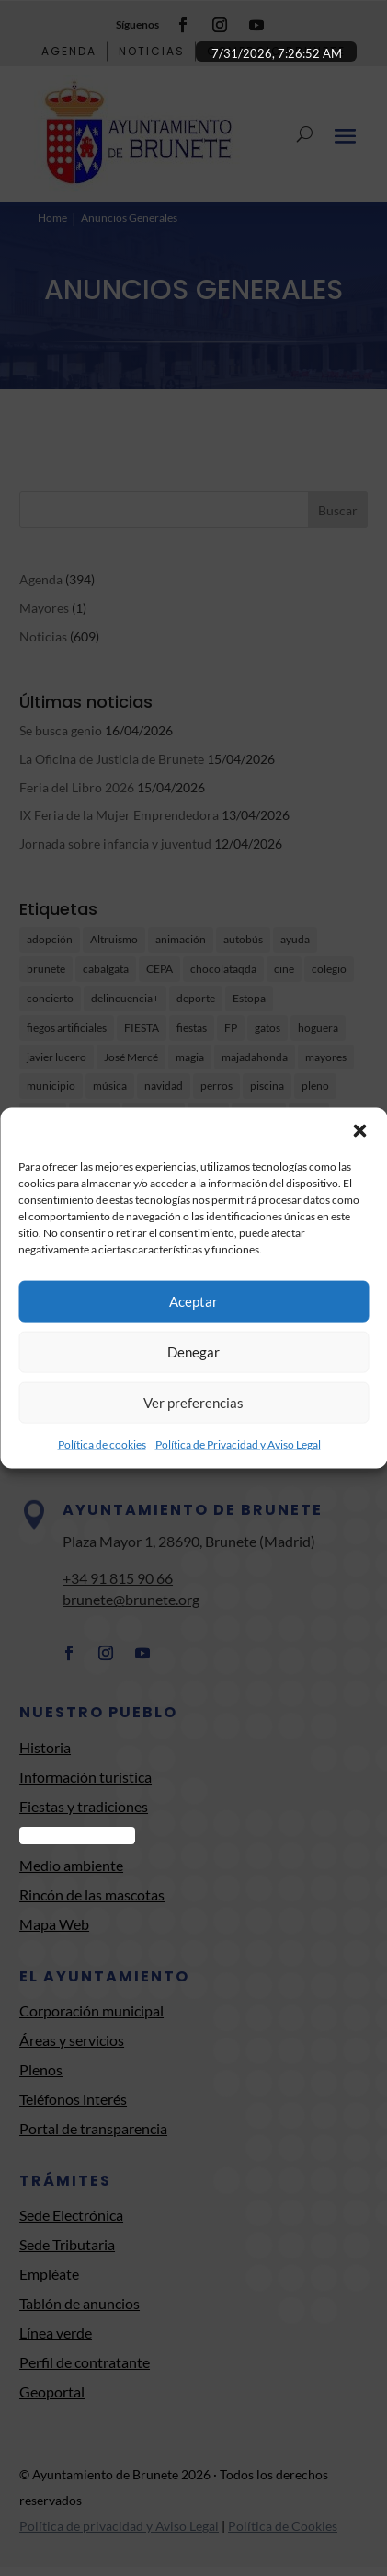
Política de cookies (102, 1443)
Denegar (193, 1352)
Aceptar (193, 1301)
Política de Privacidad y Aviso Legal (238, 1443)
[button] (359, 1130)
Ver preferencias (193, 1402)
